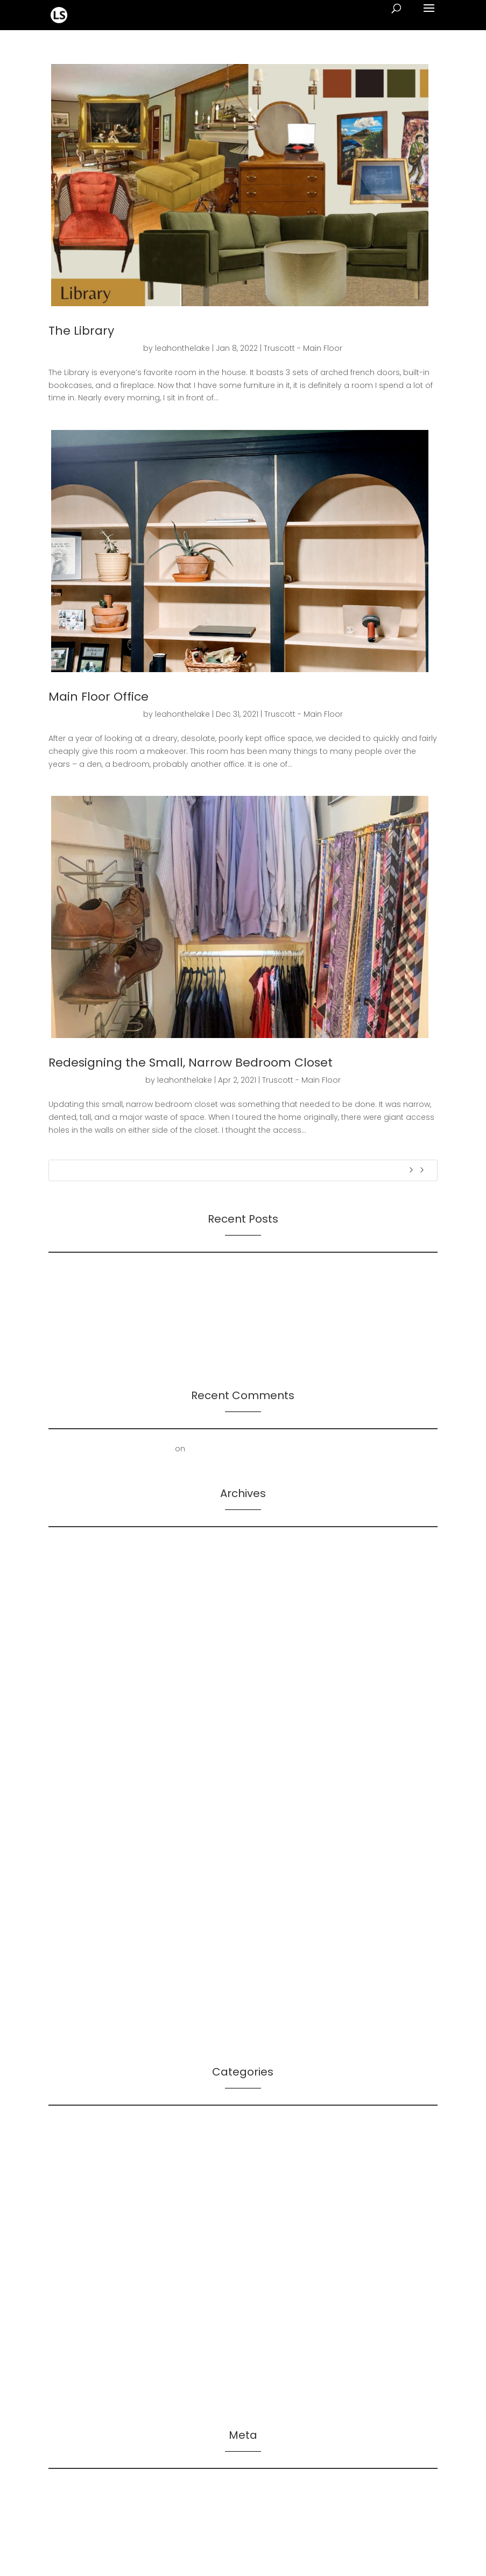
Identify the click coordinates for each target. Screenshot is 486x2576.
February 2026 (75, 1546)
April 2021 (65, 1994)
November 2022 (78, 1828)
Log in (59, 2488)
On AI (58, 1288)
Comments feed (80, 2521)
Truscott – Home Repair (93, 2324)
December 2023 (78, 1646)
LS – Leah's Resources (90, 2224)
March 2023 (70, 1762)
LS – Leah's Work (79, 2241)
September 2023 (79, 1695)
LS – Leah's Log (76, 2208)
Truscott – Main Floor (88, 2357)
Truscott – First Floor (86, 2290)
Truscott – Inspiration (88, 2340)
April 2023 (66, 1745)
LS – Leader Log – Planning (99, 2174)
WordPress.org (76, 2537)
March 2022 (70, 1861)
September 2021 (78, 1927)
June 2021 (66, 1977)
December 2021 (77, 1894)
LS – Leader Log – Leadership (103, 2158)
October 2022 (74, 1844)
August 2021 (70, 1944)
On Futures (69, 1272)
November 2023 (78, 1662)
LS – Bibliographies (84, 2125)
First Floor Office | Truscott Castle (110, 1448)
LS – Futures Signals (85, 2141)
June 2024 (67, 1596)
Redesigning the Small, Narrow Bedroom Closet (190, 1062)
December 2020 (79, 2027)
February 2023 (75, 1778)
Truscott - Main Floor (303, 348)
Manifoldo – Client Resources (104, 2257)
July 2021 (64, 1961)
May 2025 (66, 1563)
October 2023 (74, 1679)
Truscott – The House (88, 2390)
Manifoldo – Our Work (89, 2274)
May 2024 (66, 1612)
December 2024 (79, 1580)
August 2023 (71, 1712)
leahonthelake (182, 348)
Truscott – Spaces (83, 2373)
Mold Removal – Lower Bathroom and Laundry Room (289, 1448)
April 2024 (66, 1629)
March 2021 (69, 2010)
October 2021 (73, 1911)
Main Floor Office (98, 696)
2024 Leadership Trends (93, 1351)
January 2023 (74, 1795)
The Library (81, 330)
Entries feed (70, 2504)
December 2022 (78, 1811)
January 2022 (74, 1878)
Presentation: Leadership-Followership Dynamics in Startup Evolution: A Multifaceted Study (220, 1334)
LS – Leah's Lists (78, 2191)
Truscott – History (81, 2307)
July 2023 (65, 1729)
